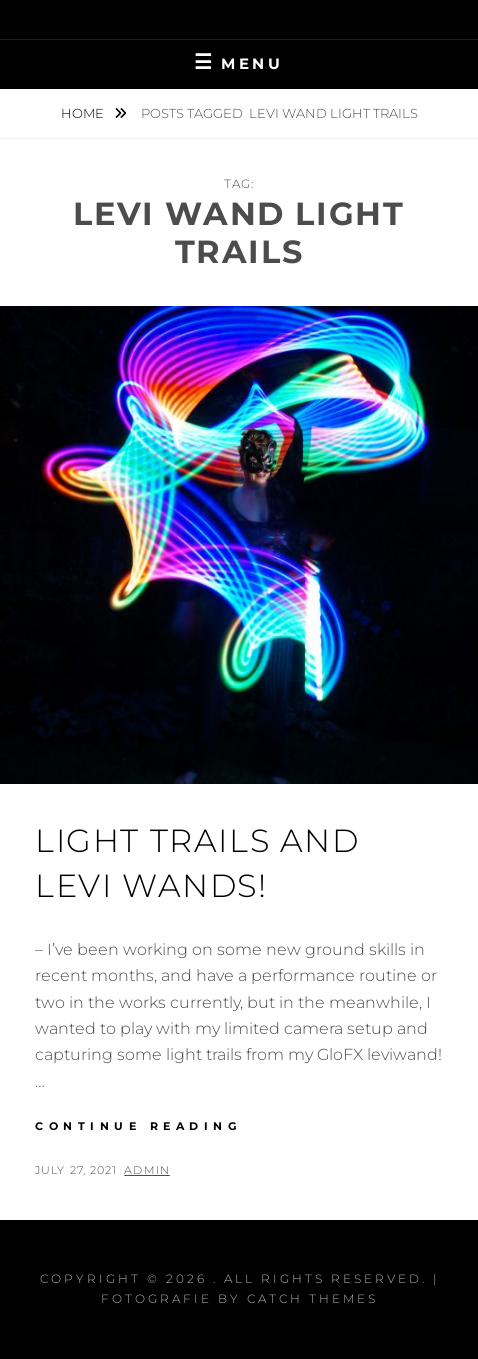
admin (147, 1170)
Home (84, 113)
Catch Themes (312, 1298)
